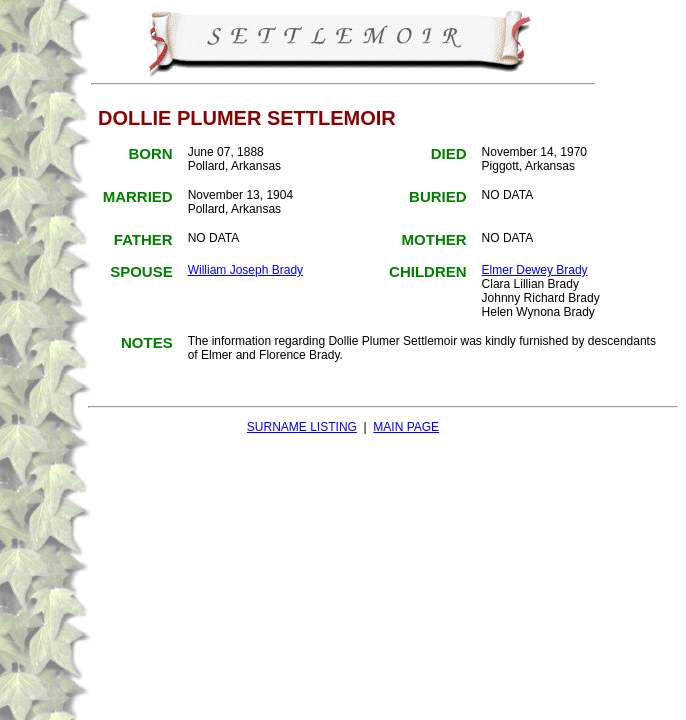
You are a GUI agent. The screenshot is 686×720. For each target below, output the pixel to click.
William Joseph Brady (245, 270)
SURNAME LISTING (302, 427)
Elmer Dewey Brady (535, 270)
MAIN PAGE (406, 427)
